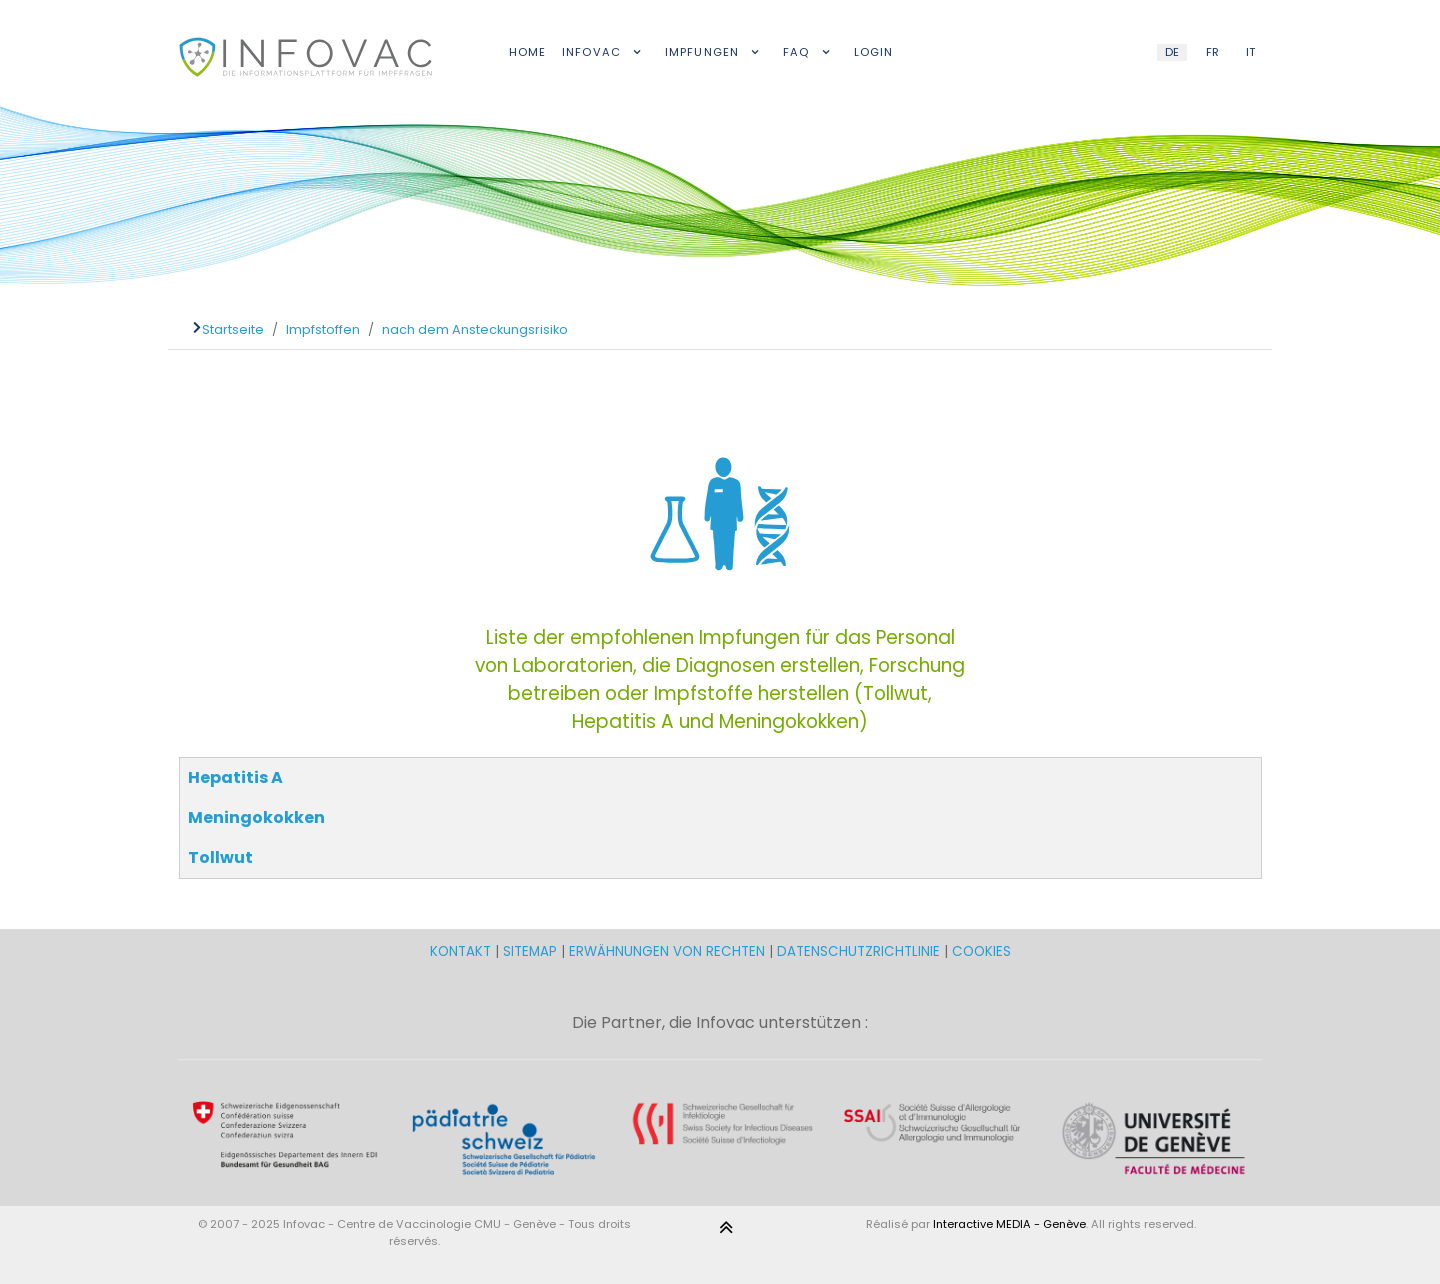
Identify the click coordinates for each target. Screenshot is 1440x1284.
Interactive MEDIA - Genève (1009, 1224)
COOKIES (981, 951)
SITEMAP (532, 951)
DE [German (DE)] (1172, 52)
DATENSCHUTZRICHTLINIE (858, 951)
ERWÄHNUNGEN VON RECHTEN (667, 951)
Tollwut (220, 857)
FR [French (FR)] (1212, 52)
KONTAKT (462, 951)
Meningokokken (256, 817)
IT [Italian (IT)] (1250, 52)
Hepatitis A (235, 777)
